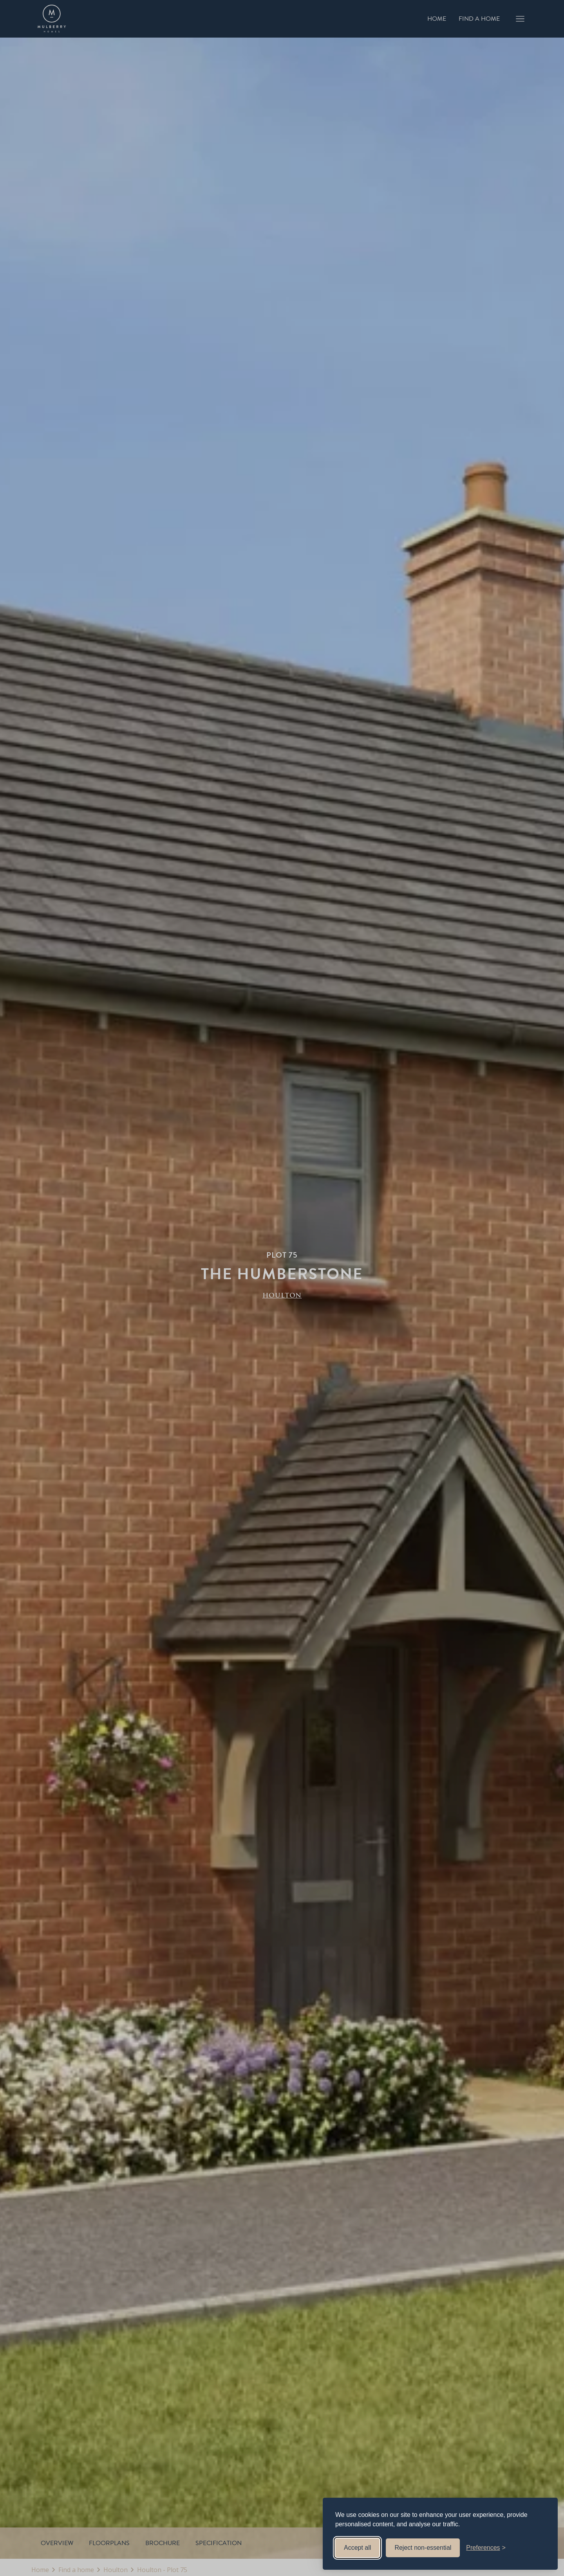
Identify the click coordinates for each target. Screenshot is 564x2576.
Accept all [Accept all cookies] (357, 2547)
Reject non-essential (422, 2547)
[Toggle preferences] (486, 2548)
